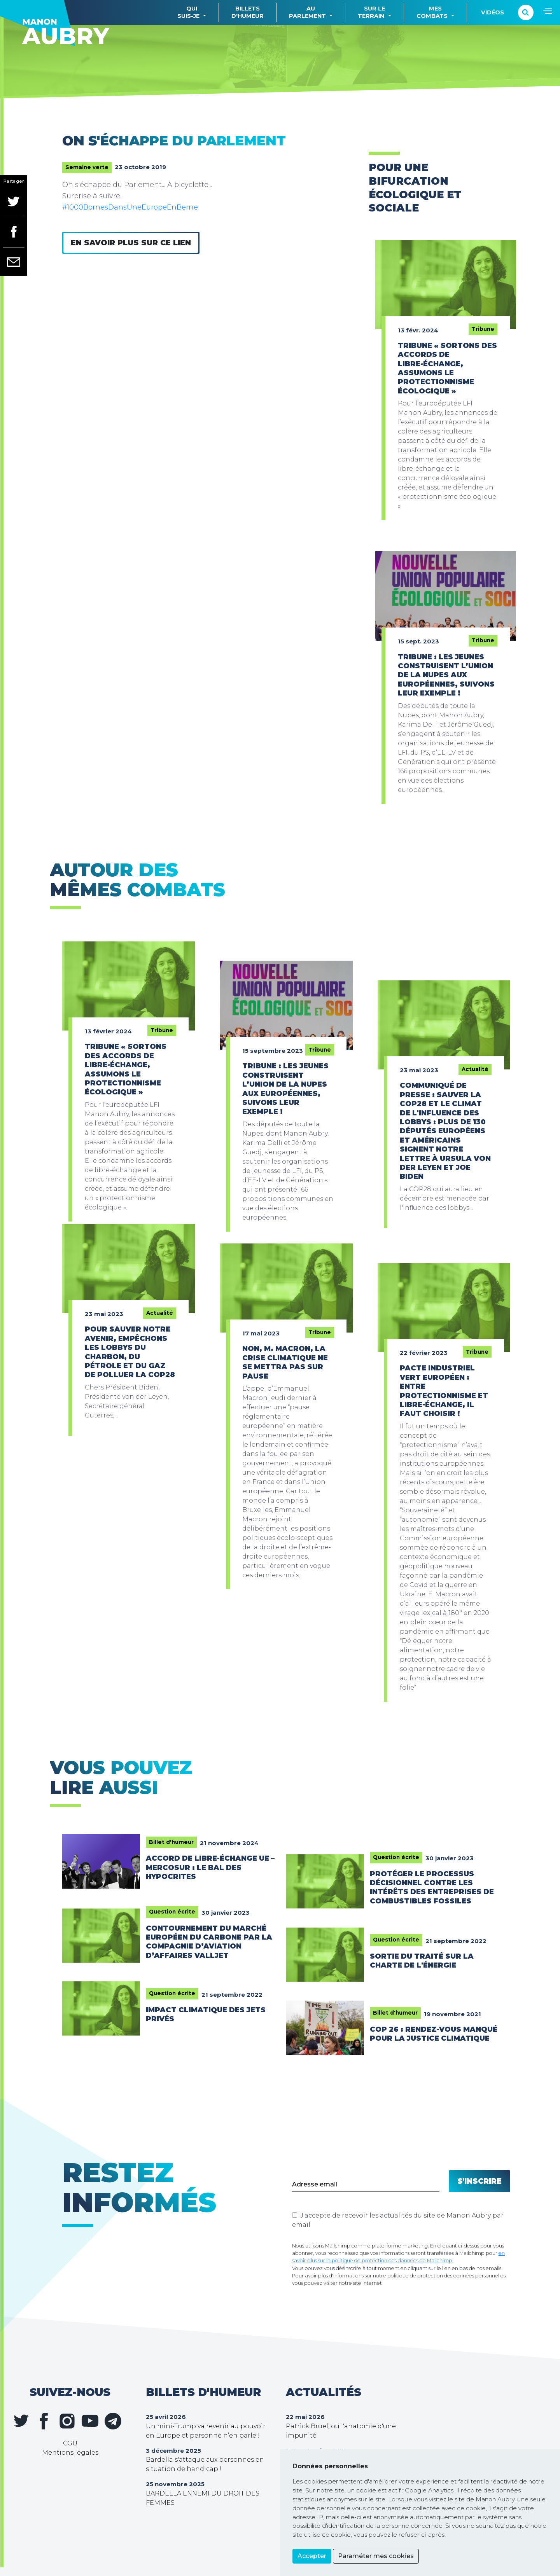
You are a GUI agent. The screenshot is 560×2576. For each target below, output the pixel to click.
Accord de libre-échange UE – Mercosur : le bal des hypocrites (210, 1867)
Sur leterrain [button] (371, 12)
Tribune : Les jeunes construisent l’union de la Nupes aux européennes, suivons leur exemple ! (446, 675)
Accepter (312, 2556)
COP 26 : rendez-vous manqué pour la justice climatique (433, 2034)
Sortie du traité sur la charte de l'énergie (422, 1961)
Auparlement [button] (307, 12)
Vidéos (492, 12)
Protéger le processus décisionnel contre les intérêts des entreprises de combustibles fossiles (432, 1887)
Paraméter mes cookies (376, 2556)
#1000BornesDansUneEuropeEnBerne (130, 207)
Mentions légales (70, 2452)
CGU (70, 2443)
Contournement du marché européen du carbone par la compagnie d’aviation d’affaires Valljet (209, 1942)
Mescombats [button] (432, 12)
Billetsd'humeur (247, 12)
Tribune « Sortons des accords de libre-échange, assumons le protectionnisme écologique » (447, 368)
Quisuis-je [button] (188, 12)
